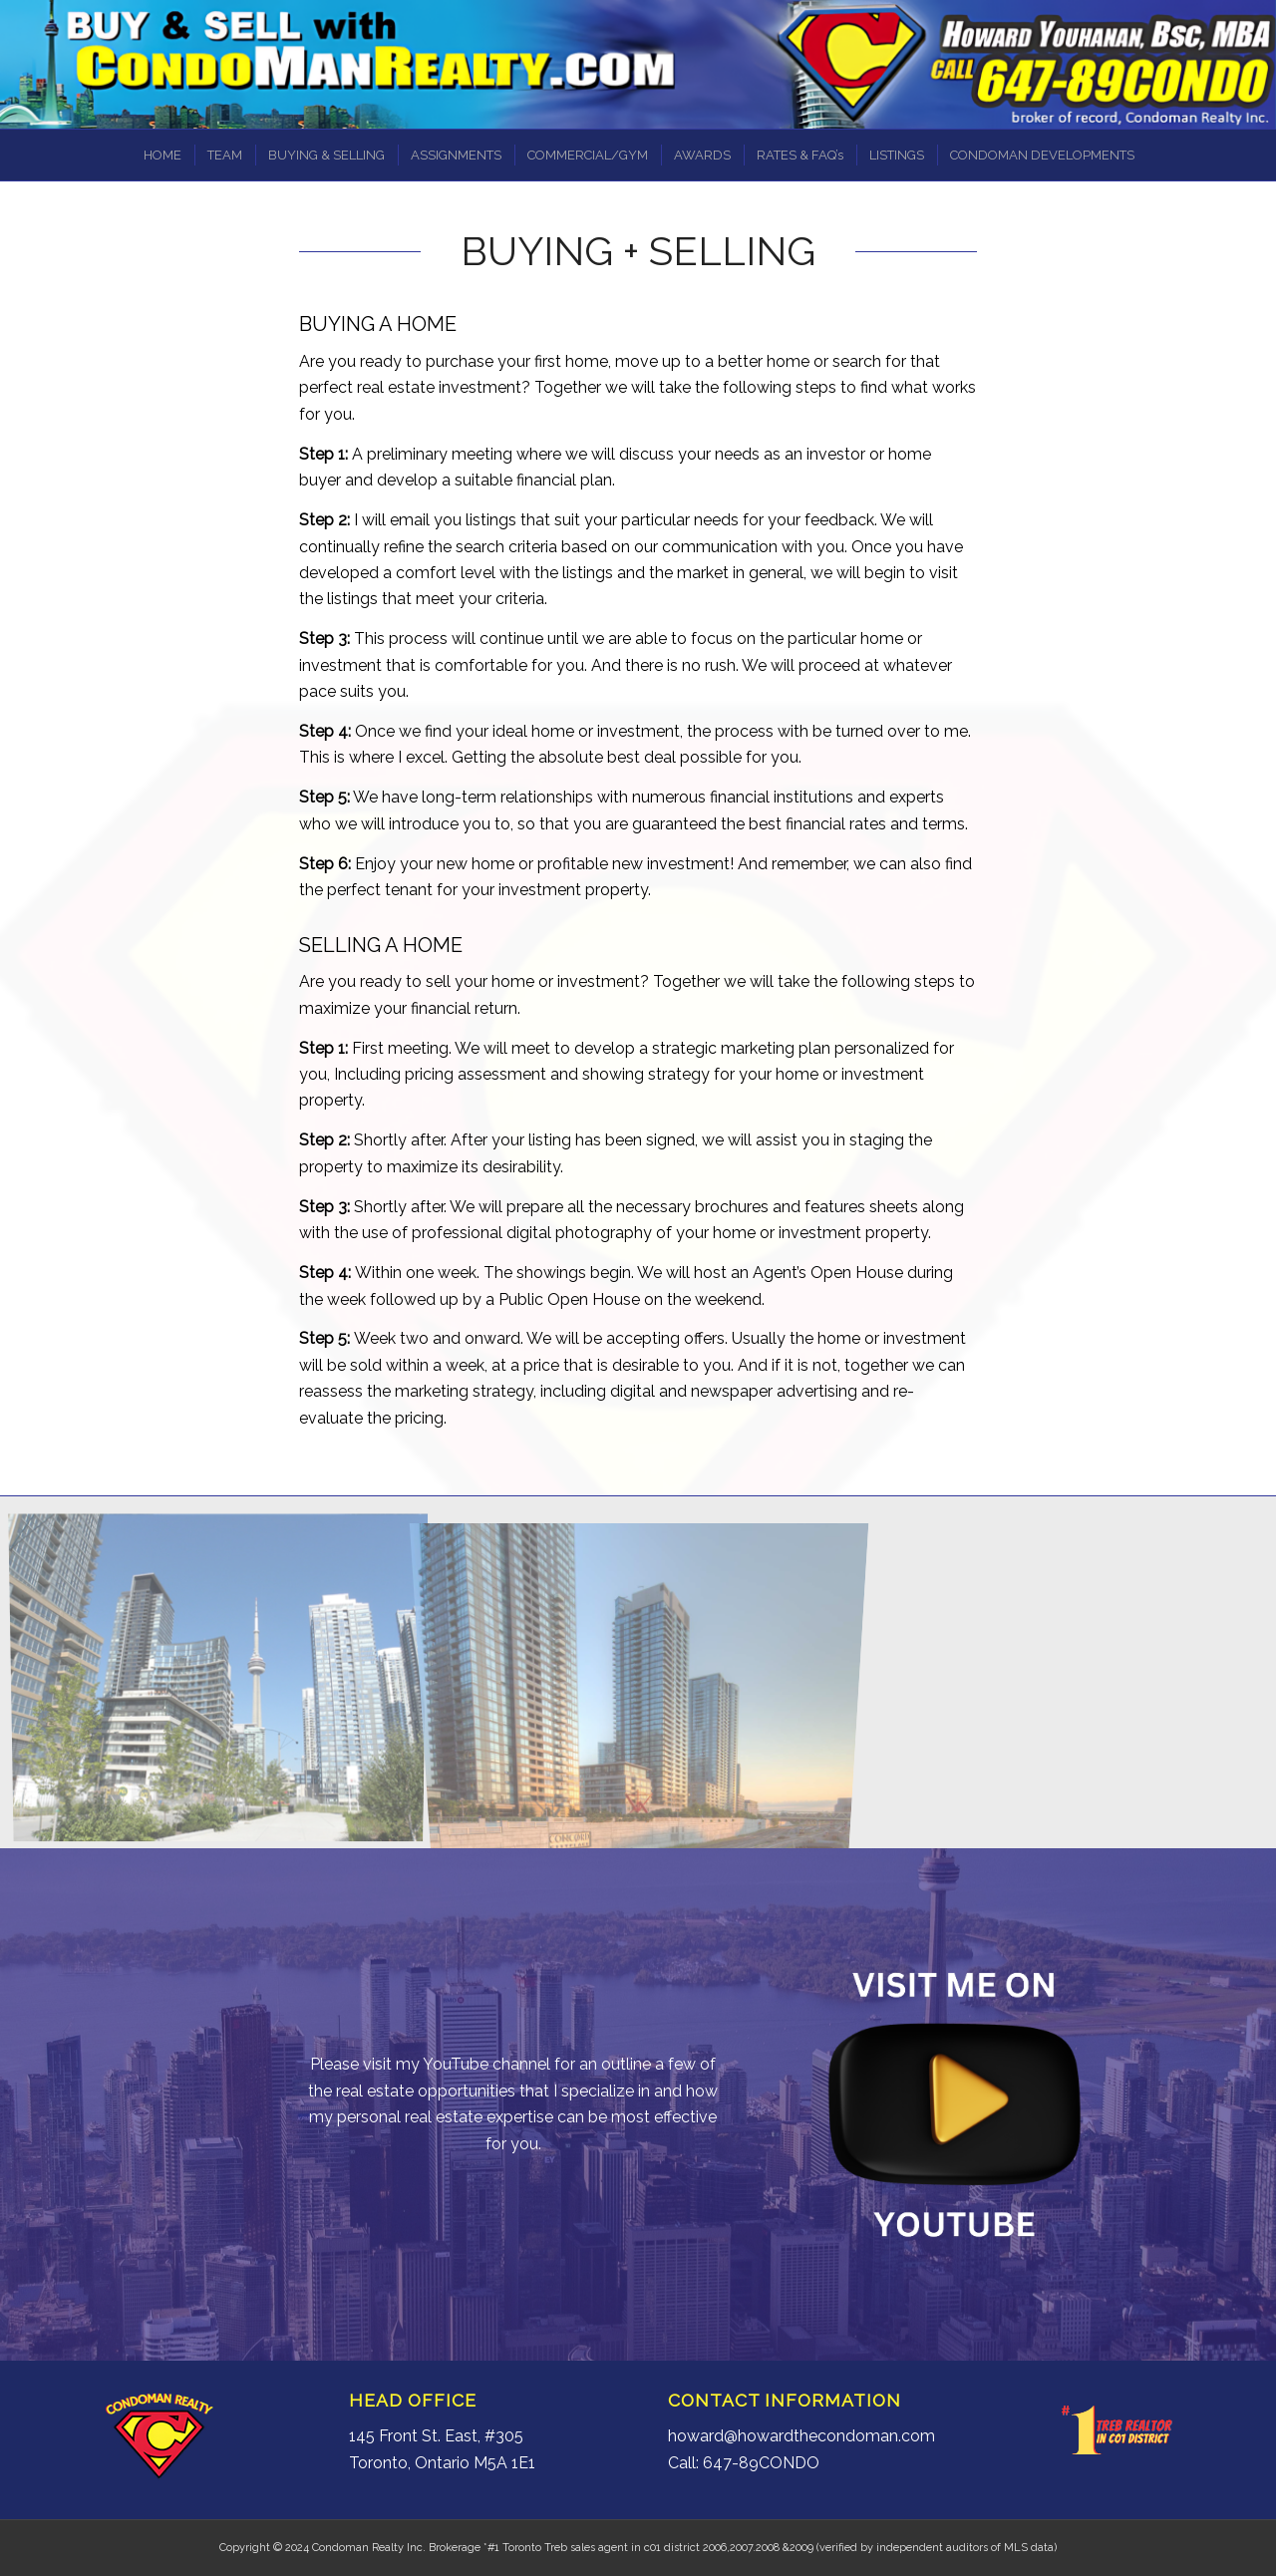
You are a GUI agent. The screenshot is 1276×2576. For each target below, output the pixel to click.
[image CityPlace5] (226, 1679)
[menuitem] (161, 155)
